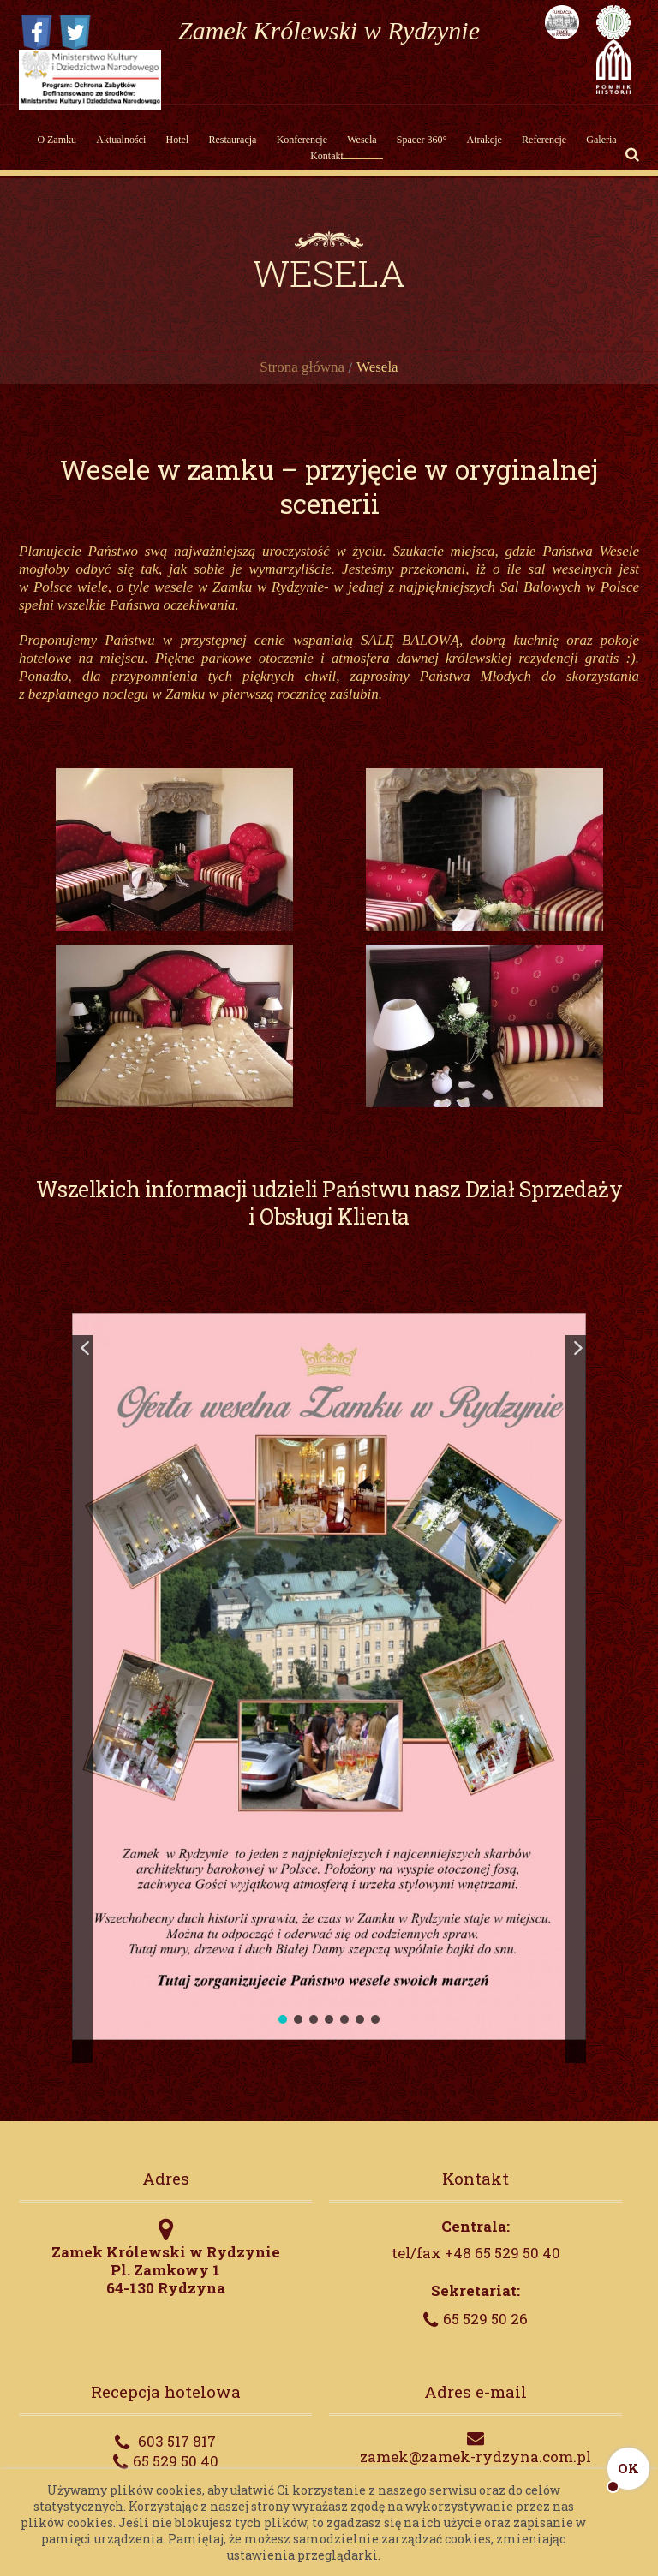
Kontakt (327, 156)
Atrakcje (484, 140)
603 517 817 (177, 2441)
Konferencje (302, 140)
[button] (82, 1699)
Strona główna (302, 367)
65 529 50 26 (485, 2319)
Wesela (361, 140)
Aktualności (121, 140)
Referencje (544, 140)
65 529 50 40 (175, 2461)
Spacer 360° (421, 140)
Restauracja (232, 140)
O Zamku (56, 140)
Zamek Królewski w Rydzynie (329, 30)
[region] (329, 1676)
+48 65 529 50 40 (502, 2253)
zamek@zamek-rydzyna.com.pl (475, 2456)
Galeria (601, 140)
